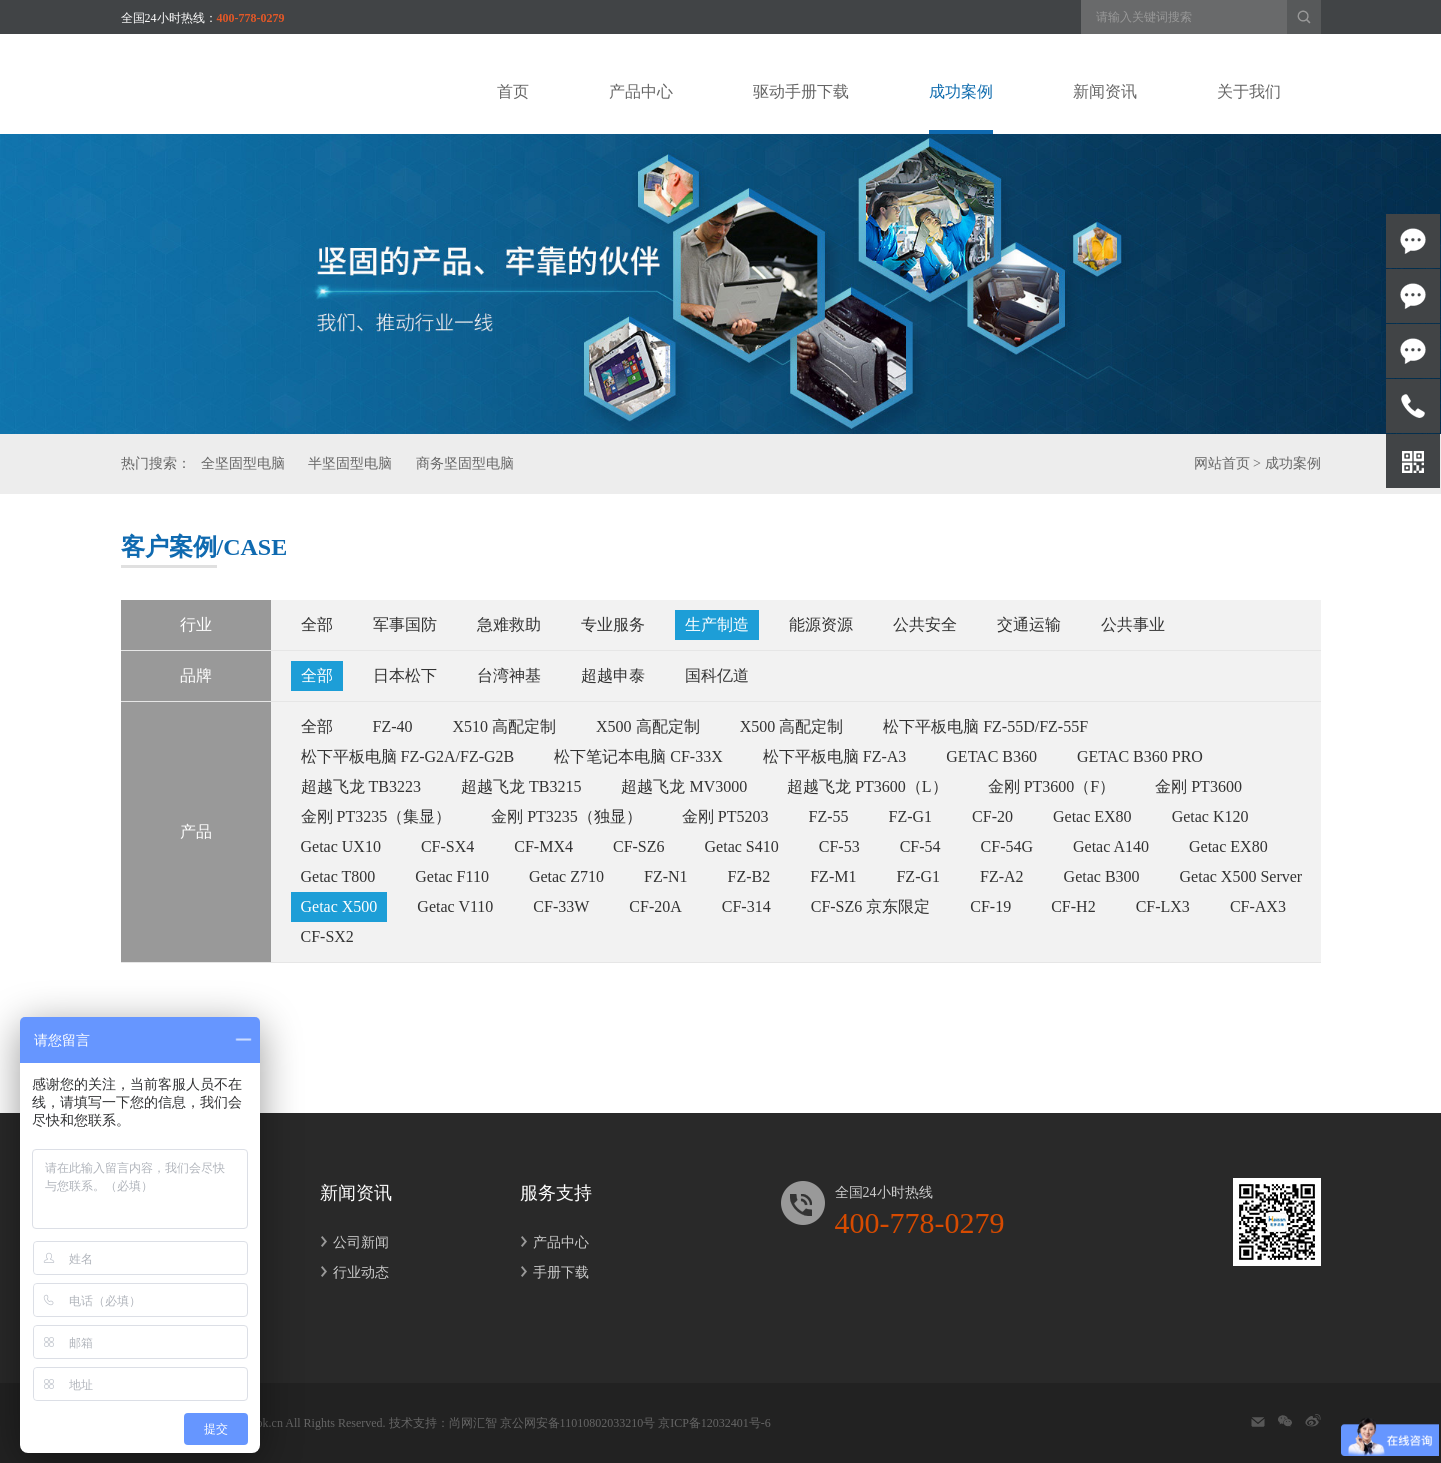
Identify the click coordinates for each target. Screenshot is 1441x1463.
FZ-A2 (1002, 876)
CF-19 (990, 906)
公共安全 (925, 624)
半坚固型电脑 (350, 463)
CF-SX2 (327, 936)
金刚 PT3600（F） (1052, 786)
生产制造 (717, 624)
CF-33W (561, 906)
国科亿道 (717, 675)
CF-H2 (1073, 906)
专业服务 (613, 624)
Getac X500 (339, 906)
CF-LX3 (1163, 906)
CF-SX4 (447, 846)
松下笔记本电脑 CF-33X (638, 756)
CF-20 (992, 816)
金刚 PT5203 (725, 816)
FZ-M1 (833, 876)
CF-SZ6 (639, 846)
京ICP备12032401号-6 (714, 1423)
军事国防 (405, 624)
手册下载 (554, 1272)
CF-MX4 (543, 846)
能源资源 (821, 624)
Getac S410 (742, 846)
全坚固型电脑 (243, 463)
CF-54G (1007, 846)
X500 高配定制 (648, 726)
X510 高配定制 (505, 726)
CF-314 (746, 906)
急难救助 (509, 624)
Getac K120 (1210, 816)
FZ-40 (393, 726)
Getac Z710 (566, 876)
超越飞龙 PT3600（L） (867, 786)
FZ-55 (829, 816)
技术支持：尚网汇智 (443, 1423)
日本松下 (405, 675)
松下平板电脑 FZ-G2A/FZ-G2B (408, 756)
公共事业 (1133, 624)
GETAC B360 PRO (1140, 756)
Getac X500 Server (1241, 876)
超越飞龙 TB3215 (521, 786)
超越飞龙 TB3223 (361, 786)
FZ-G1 (911, 816)
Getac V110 (455, 906)
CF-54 (920, 846)
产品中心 (554, 1242)
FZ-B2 (749, 876)
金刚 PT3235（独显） (566, 816)
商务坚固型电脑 (465, 463)
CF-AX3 (1258, 906)
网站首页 (1222, 463)
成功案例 (1293, 463)
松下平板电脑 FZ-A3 (835, 756)
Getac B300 (1102, 876)
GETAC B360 (991, 756)
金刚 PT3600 (1198, 786)
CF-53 (839, 846)
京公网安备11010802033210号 (578, 1423)
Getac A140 (1111, 846)
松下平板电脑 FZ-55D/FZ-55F (985, 726)
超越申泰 (613, 675)
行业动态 (354, 1272)
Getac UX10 (341, 846)
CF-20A (655, 906)
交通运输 (1029, 624)
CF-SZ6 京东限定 (871, 906)
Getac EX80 (1092, 816)
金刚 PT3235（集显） (376, 816)
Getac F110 (452, 876)
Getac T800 (338, 876)
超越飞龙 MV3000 (684, 786)
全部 (317, 624)
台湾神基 (509, 675)
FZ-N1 (666, 876)
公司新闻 (354, 1242)
